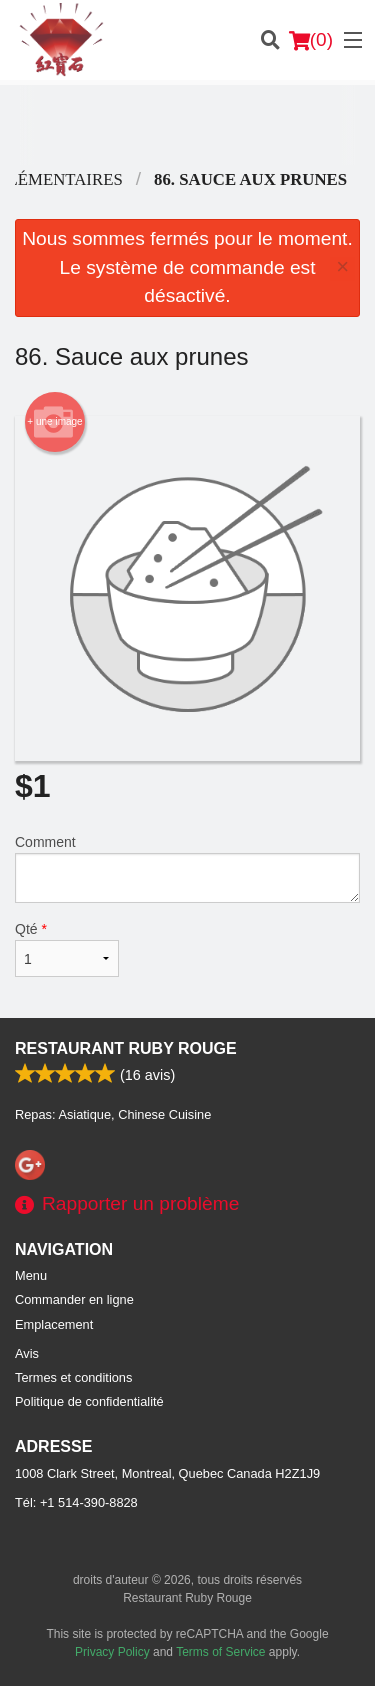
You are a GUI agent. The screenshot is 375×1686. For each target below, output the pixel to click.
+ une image (54, 422)
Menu (31, 1275)
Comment (187, 868)
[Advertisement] (187, 125)
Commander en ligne (74, 1299)
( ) (311, 40)
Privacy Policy (112, 1652)
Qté (67, 949)
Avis (27, 1353)
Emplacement (54, 1324)
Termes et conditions (73, 1377)
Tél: (76, 1502)
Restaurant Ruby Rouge (126, 1048)
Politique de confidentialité (89, 1401)
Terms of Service (220, 1652)
